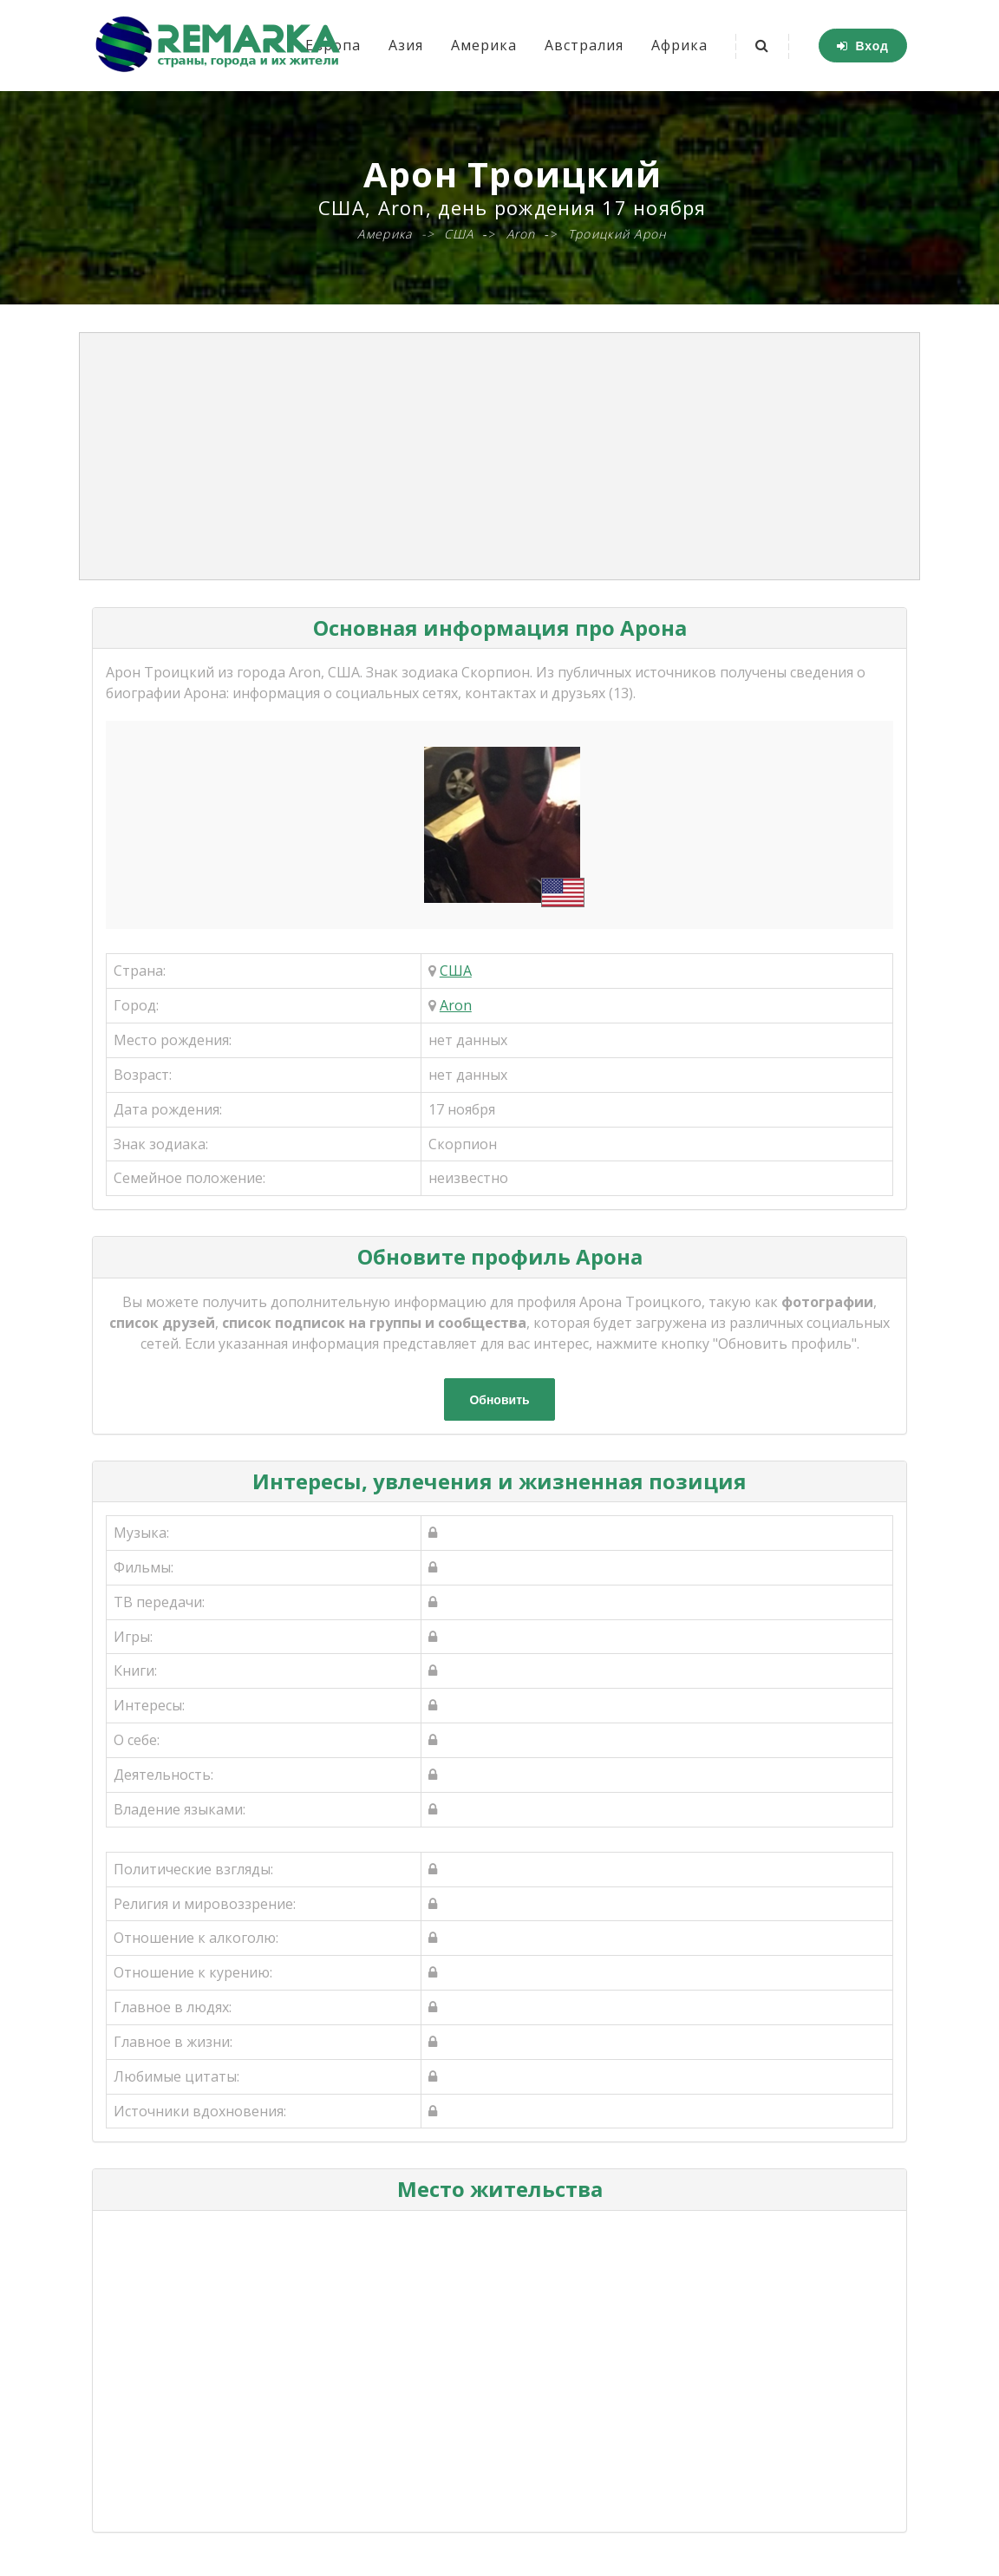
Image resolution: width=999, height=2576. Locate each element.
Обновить (499, 1400)
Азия (405, 45)
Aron (456, 1005)
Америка (484, 45)
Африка (679, 45)
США (456, 970)
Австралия (584, 45)
